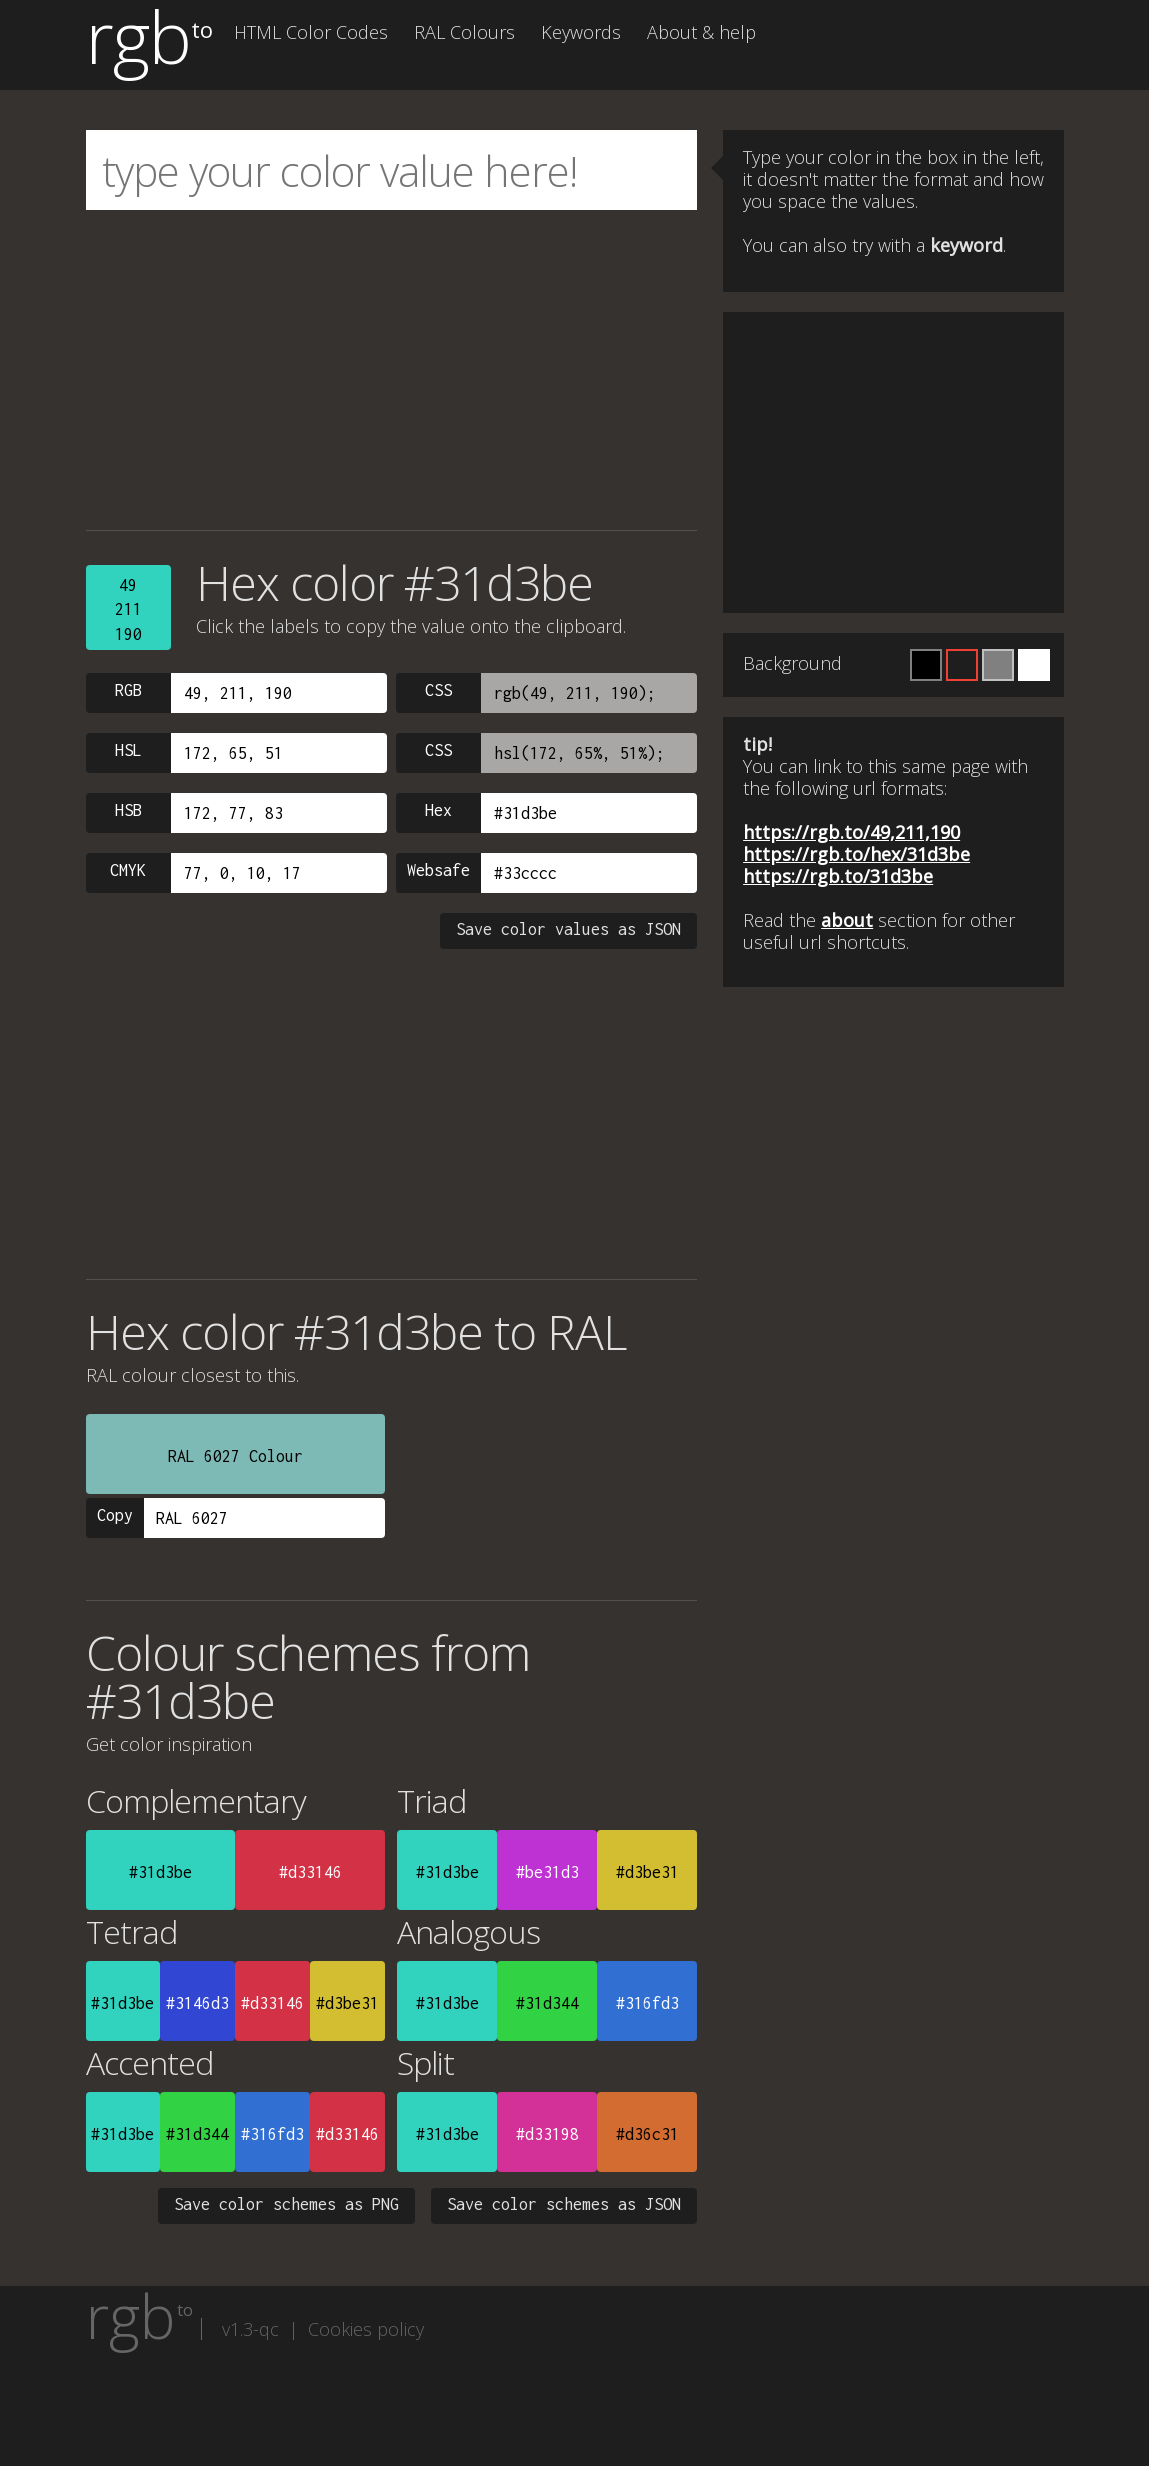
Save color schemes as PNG (286, 2204)
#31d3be (160, 1872)
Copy (115, 1515)
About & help (701, 32)
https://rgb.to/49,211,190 (851, 832)
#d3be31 (647, 1872)
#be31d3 (547, 1872)
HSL (128, 750)
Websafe (438, 870)
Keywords (581, 32)
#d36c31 (647, 2134)
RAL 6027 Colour (235, 1456)
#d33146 (310, 1872)
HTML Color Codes (311, 32)
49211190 (128, 609)
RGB (128, 690)
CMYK (128, 870)
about (847, 920)
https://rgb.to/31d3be (838, 876)
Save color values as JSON (568, 929)
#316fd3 (647, 2003)
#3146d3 (197, 2003)
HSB (128, 810)
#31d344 (547, 2003)
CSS (438, 690)
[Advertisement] (392, 370)
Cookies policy (366, 2329)
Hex (438, 810)
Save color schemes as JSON (564, 2204)
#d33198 (547, 2134)
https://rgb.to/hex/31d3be (856, 854)
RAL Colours (464, 32)
